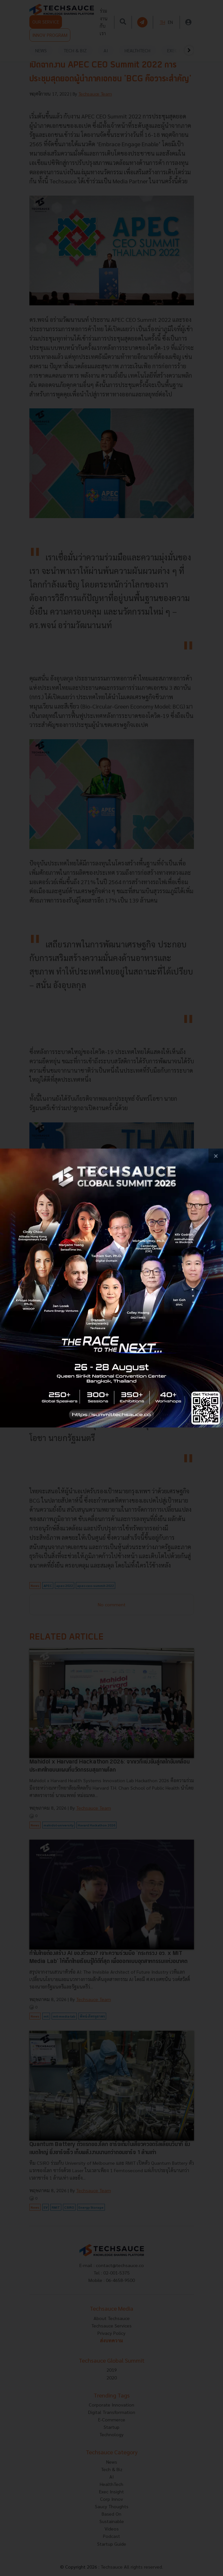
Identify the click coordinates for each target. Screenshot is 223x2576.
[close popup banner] (215, 1156)
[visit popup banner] (111, 1288)
